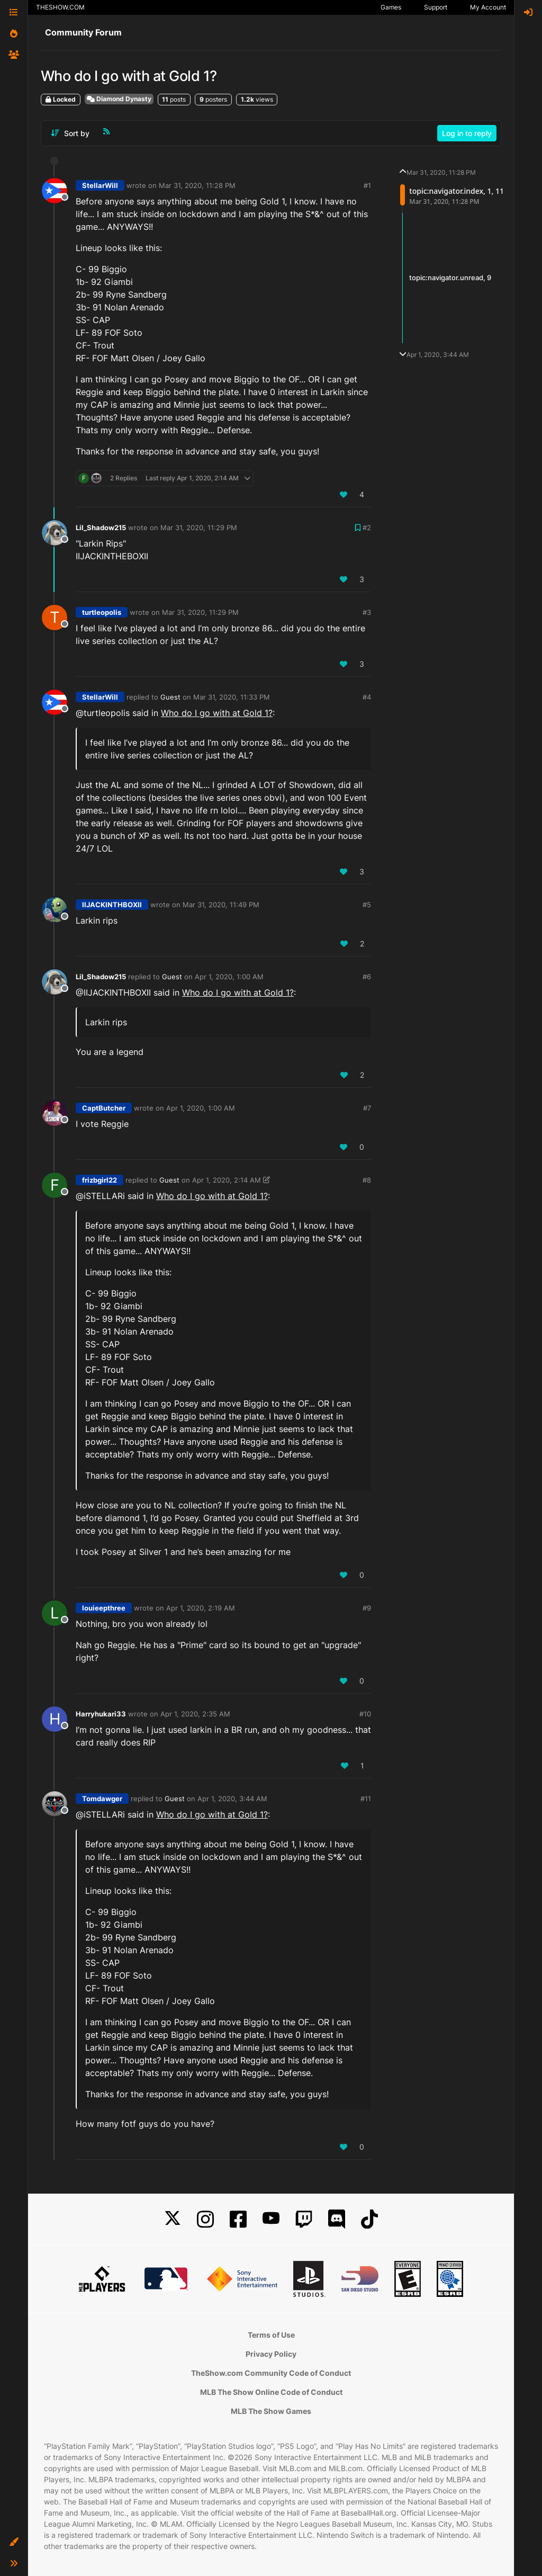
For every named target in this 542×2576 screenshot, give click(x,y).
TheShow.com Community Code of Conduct (271, 2372)
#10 (365, 1714)
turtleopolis (101, 612)
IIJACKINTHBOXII (112, 904)
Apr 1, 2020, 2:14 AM (226, 1180)
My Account (488, 7)
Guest (170, 697)
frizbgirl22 (99, 1180)
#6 (367, 976)
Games (391, 7)
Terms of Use (271, 2334)
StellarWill (100, 185)
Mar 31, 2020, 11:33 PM (231, 697)
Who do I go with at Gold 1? (217, 713)
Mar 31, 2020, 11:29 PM (198, 527)
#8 (367, 1180)
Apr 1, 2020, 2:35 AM (195, 1714)
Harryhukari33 (101, 1714)
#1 (367, 185)
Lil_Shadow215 (101, 527)
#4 (367, 697)
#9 (367, 1608)
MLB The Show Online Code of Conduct (271, 2391)
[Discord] (336, 2219)
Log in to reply (467, 133)
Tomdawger (102, 1798)
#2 (367, 527)
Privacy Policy (271, 2353)
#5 (367, 904)
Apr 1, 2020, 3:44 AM (232, 1798)
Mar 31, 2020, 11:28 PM (197, 185)
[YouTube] (271, 2219)
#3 (367, 612)
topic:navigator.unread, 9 (450, 277)
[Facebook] (238, 2219)
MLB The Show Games (271, 2411)
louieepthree (103, 1608)
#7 (367, 1108)
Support (435, 7)
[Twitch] (303, 2219)
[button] (13, 2542)
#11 (365, 1798)
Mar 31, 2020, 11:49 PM (221, 904)
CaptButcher (103, 1108)
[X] (172, 2219)
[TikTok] (369, 2219)
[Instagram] (205, 2219)
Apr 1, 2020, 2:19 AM (200, 1608)
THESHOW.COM (60, 7)
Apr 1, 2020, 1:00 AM (229, 976)
